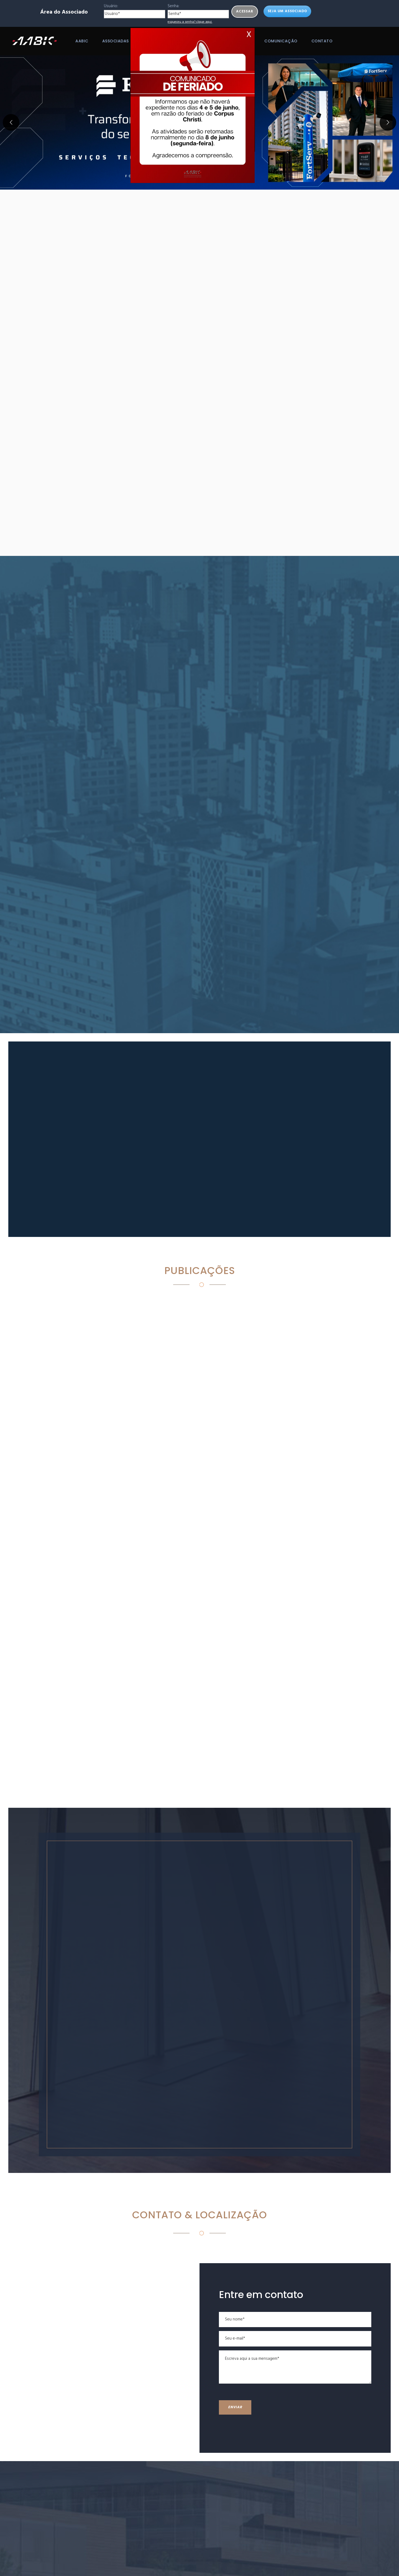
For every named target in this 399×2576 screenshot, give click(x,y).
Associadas (115, 41)
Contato (322, 41)
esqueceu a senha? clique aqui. (190, 22)
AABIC (81, 41)
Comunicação (281, 41)
